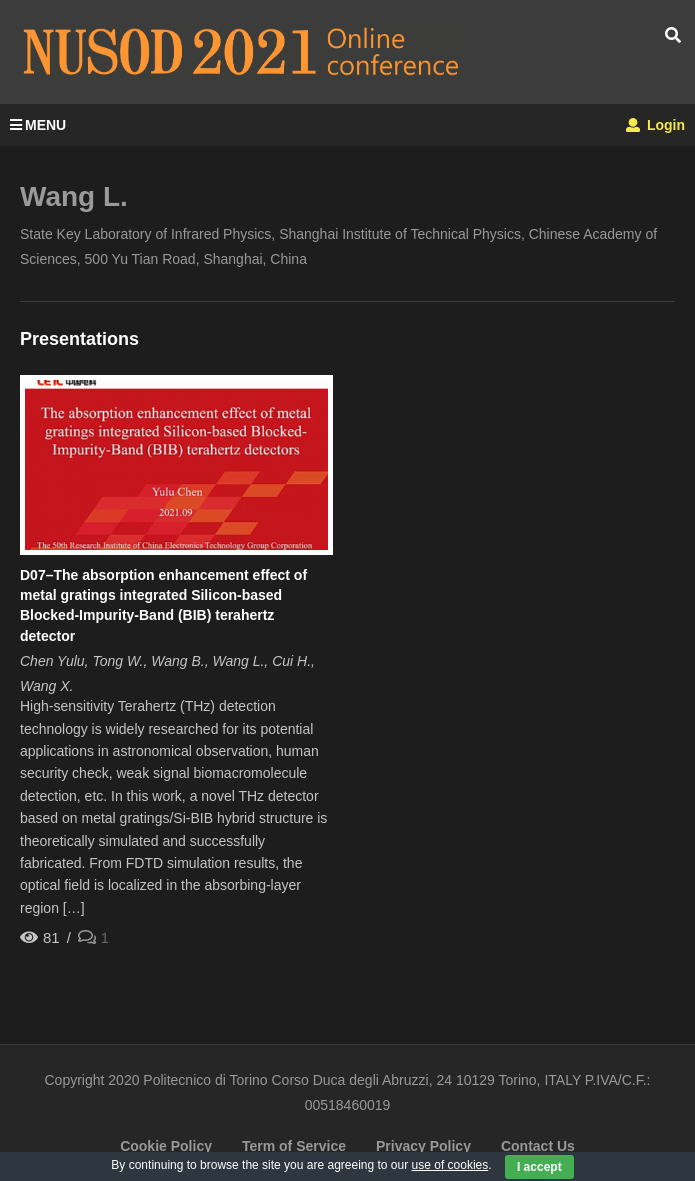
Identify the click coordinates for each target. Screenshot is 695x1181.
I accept (539, 1167)
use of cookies (450, 1165)
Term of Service (294, 1146)
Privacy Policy (423, 1146)
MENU (38, 125)
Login (655, 125)
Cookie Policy (166, 1146)
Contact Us (538, 1146)
